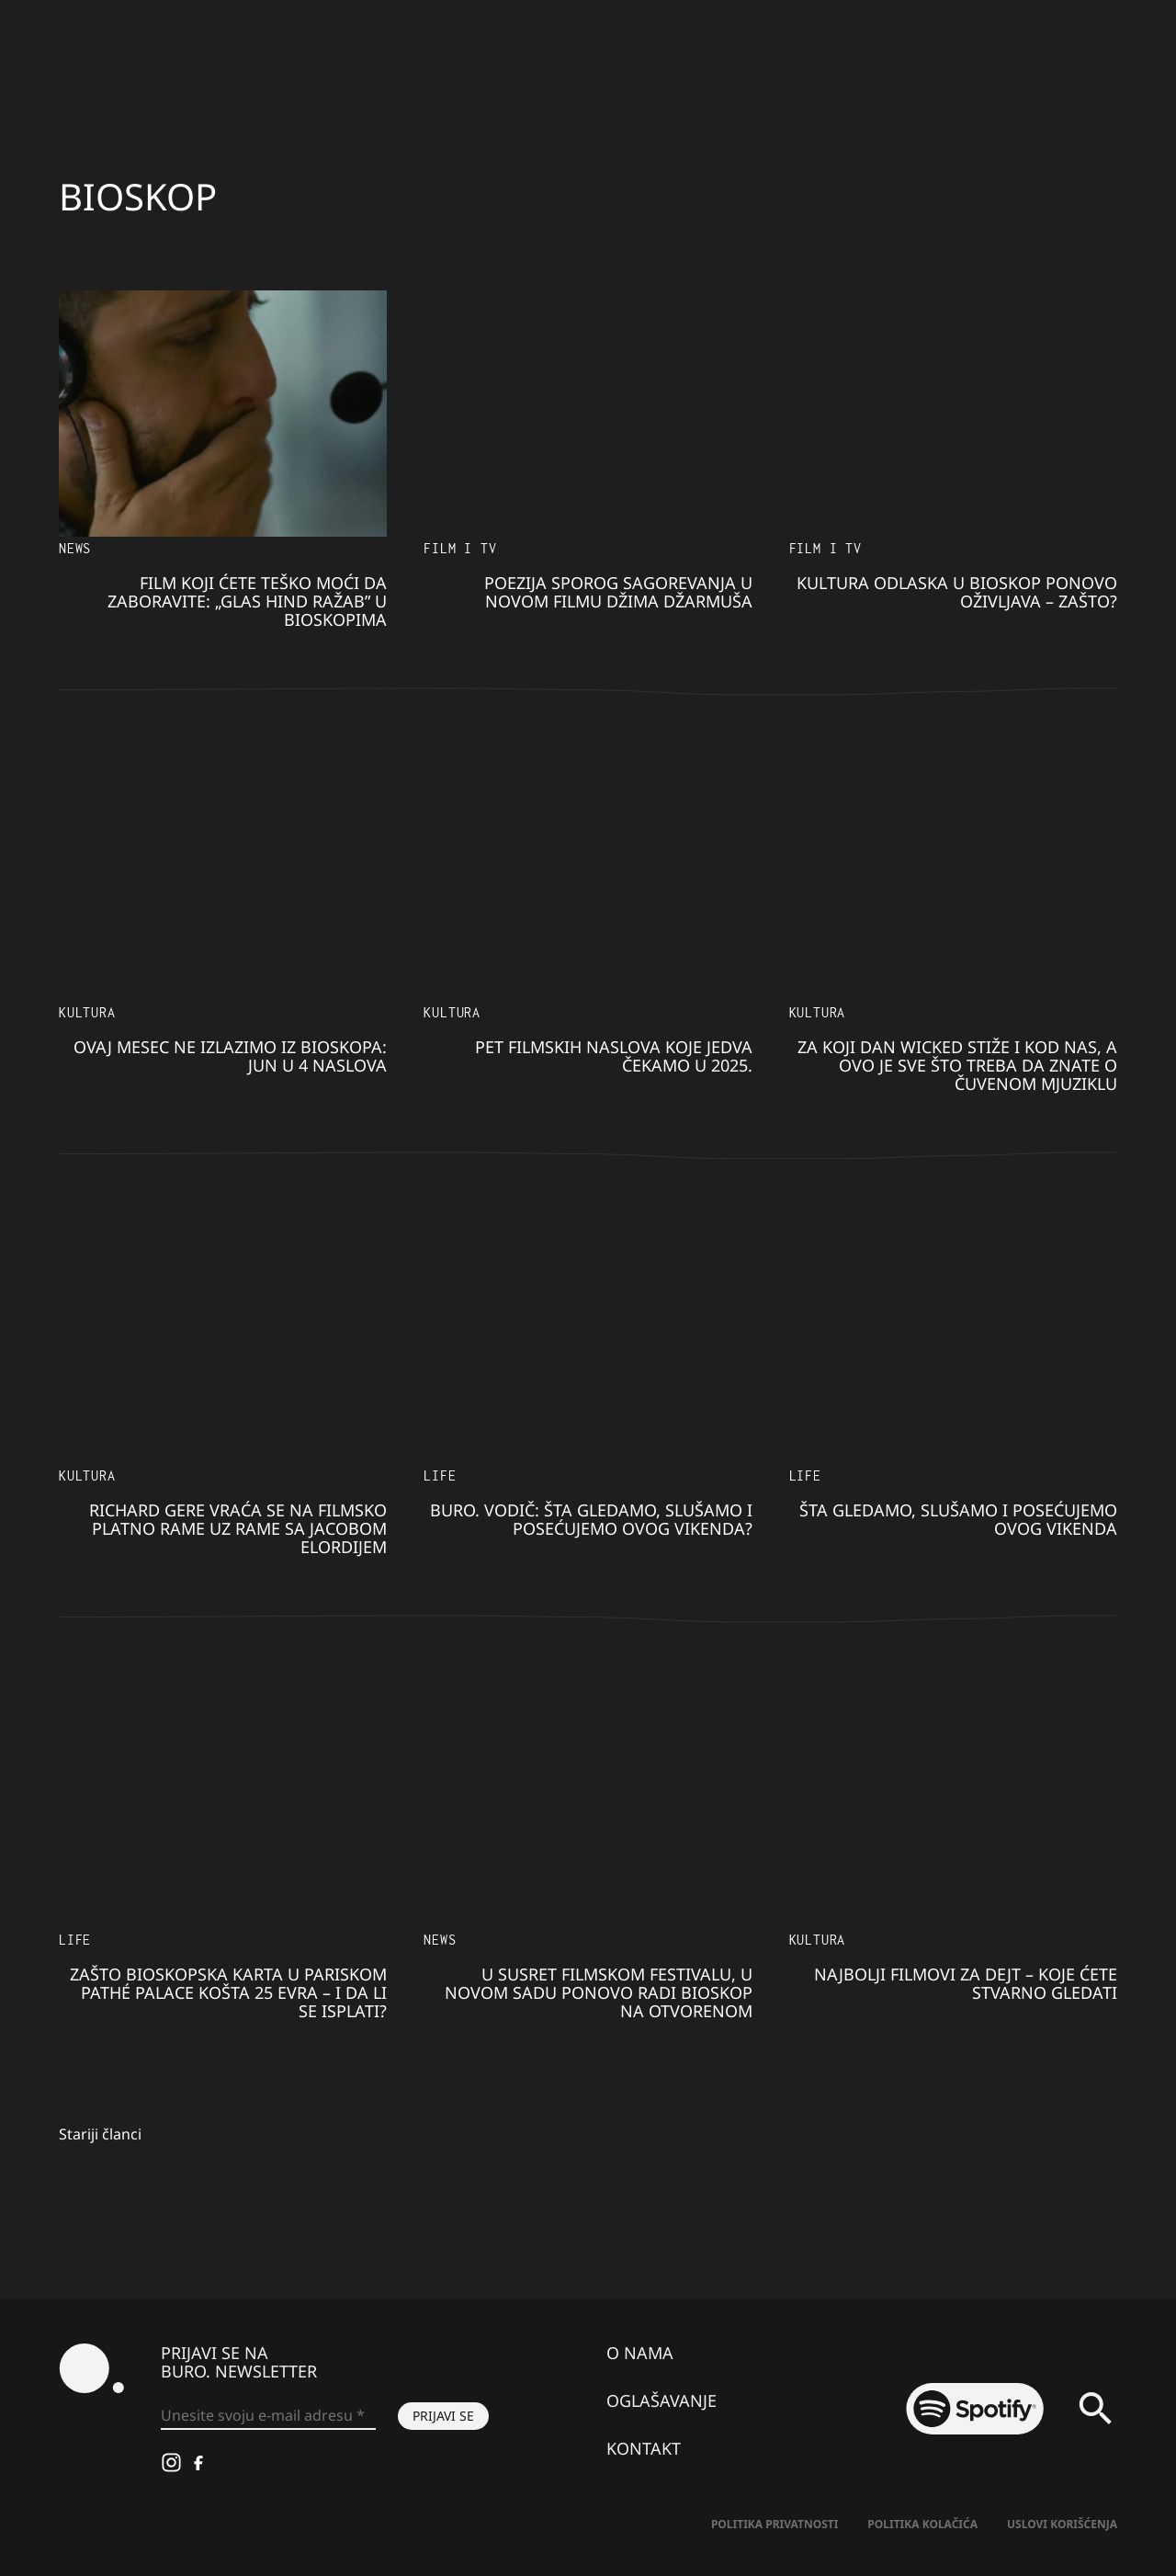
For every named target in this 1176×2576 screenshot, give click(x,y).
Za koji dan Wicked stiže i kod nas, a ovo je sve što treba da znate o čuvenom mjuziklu (957, 1065)
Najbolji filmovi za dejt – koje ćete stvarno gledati (965, 1983)
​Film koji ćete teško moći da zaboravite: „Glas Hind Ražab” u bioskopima (247, 601)
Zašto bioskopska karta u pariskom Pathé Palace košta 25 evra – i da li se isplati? (228, 1992)
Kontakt (643, 2448)
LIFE (440, 1475)
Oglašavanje (661, 2400)
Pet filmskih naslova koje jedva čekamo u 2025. (613, 1056)
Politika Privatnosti (774, 2524)
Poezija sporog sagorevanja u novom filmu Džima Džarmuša (618, 592)
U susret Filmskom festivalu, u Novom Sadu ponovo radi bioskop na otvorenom (598, 1992)
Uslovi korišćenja (1062, 2524)
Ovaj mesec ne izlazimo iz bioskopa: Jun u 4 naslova (230, 1056)
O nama (639, 2353)
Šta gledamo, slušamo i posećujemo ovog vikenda (958, 1519)
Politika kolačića (922, 2524)
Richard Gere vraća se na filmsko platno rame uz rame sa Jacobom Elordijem (238, 1528)
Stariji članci (100, 2134)
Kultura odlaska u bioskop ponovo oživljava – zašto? (957, 592)
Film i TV (460, 548)
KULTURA (87, 1012)
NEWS (75, 548)
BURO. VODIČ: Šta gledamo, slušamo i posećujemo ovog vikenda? (591, 1519)
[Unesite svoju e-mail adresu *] (268, 2416)
